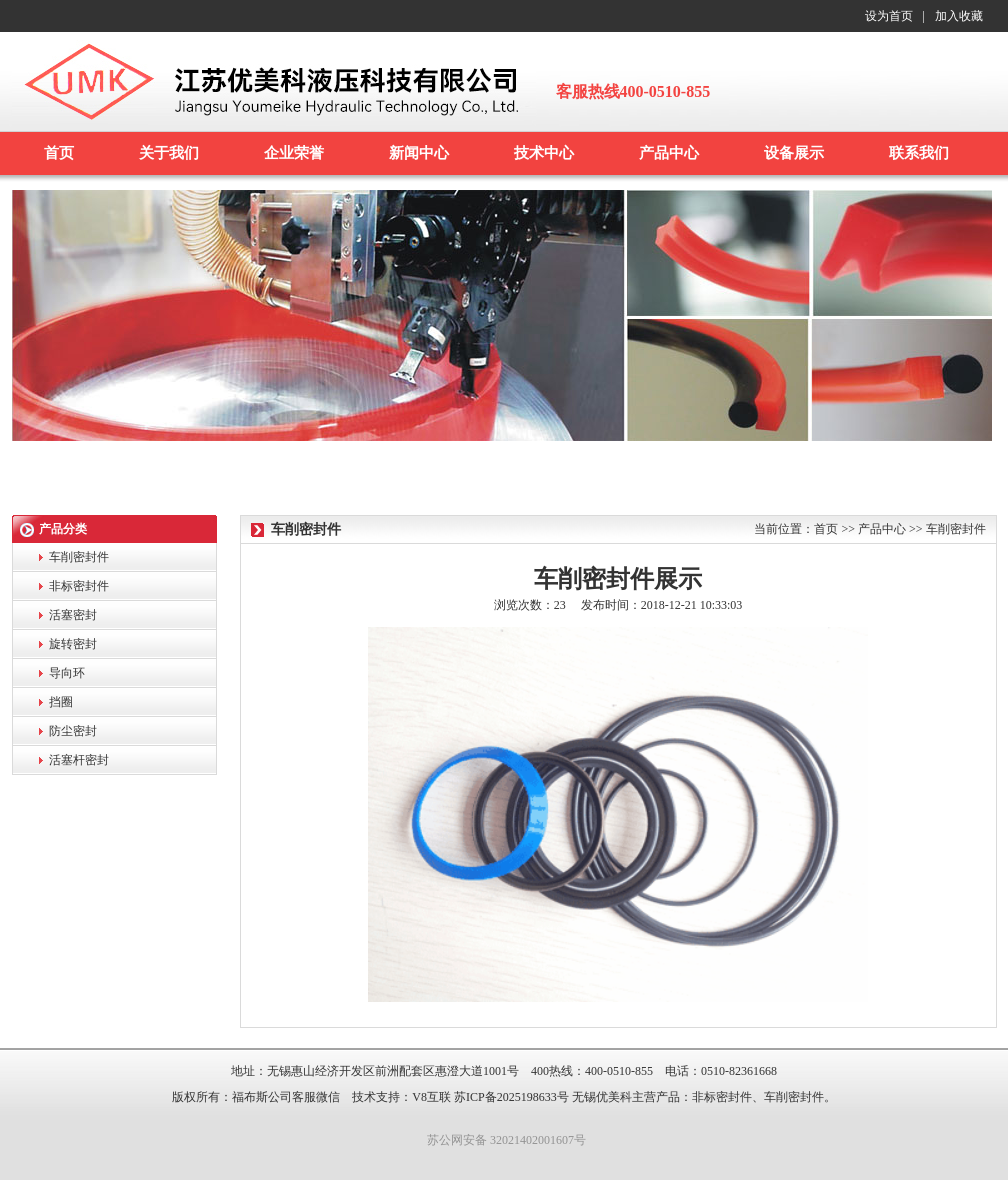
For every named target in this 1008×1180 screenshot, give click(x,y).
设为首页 (889, 16)
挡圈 (61, 702)
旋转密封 (73, 644)
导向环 (67, 673)
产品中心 (669, 153)
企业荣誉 (294, 153)
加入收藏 (959, 16)
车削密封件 (79, 557)
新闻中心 (419, 153)
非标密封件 (79, 586)
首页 (59, 153)
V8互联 (431, 1097)
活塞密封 (73, 615)
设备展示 (794, 153)
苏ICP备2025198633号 (511, 1097)
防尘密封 (73, 731)
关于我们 (169, 153)
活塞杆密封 (79, 760)
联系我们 (919, 153)
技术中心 (544, 153)
